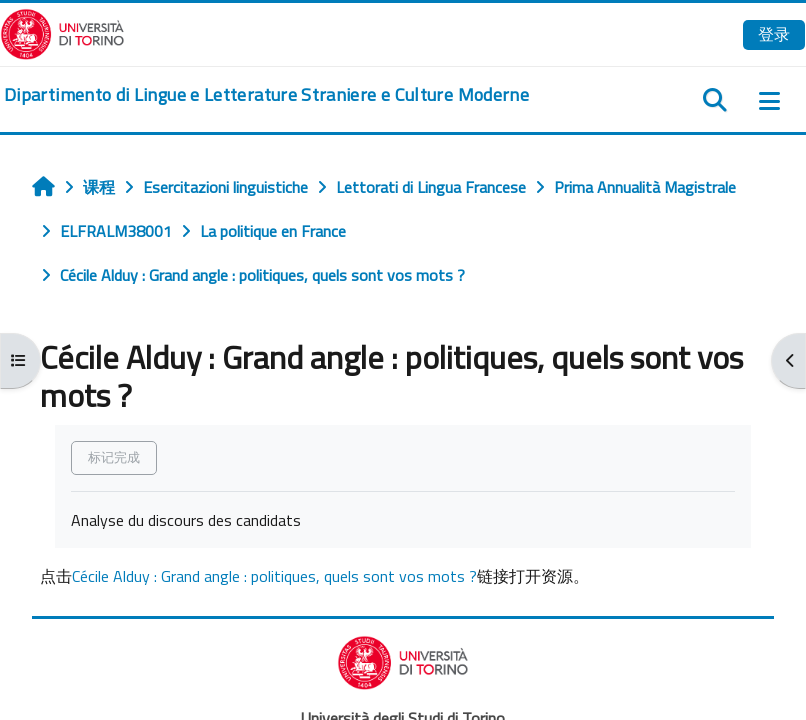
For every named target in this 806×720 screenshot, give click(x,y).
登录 (774, 34)
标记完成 (114, 457)
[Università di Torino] (62, 32)
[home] (266, 95)
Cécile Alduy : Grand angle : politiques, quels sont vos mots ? (274, 576)
